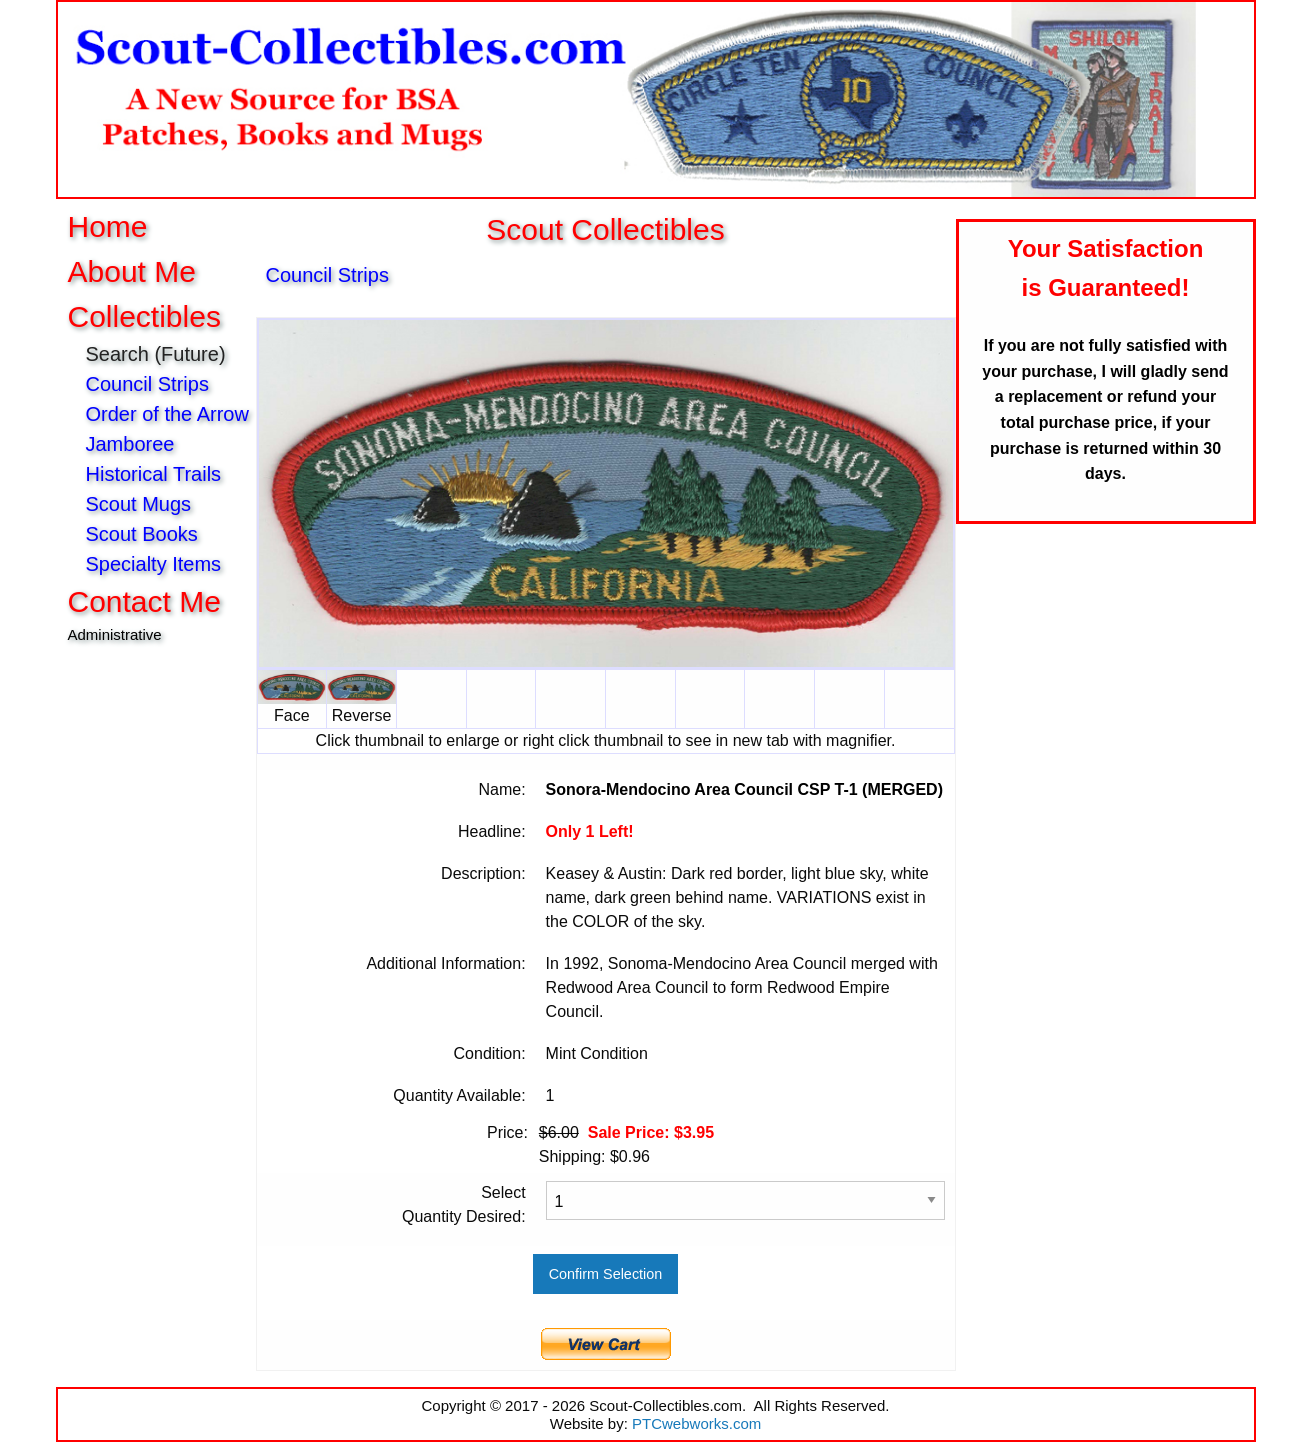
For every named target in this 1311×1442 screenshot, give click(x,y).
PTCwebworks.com (696, 1423)
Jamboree (130, 444)
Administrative (115, 634)
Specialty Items (154, 564)
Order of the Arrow (167, 414)
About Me (132, 271)
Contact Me (144, 601)
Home (108, 226)
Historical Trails (154, 474)
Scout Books (142, 534)
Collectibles (144, 316)
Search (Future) (159, 354)
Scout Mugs (139, 504)
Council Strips (147, 384)
